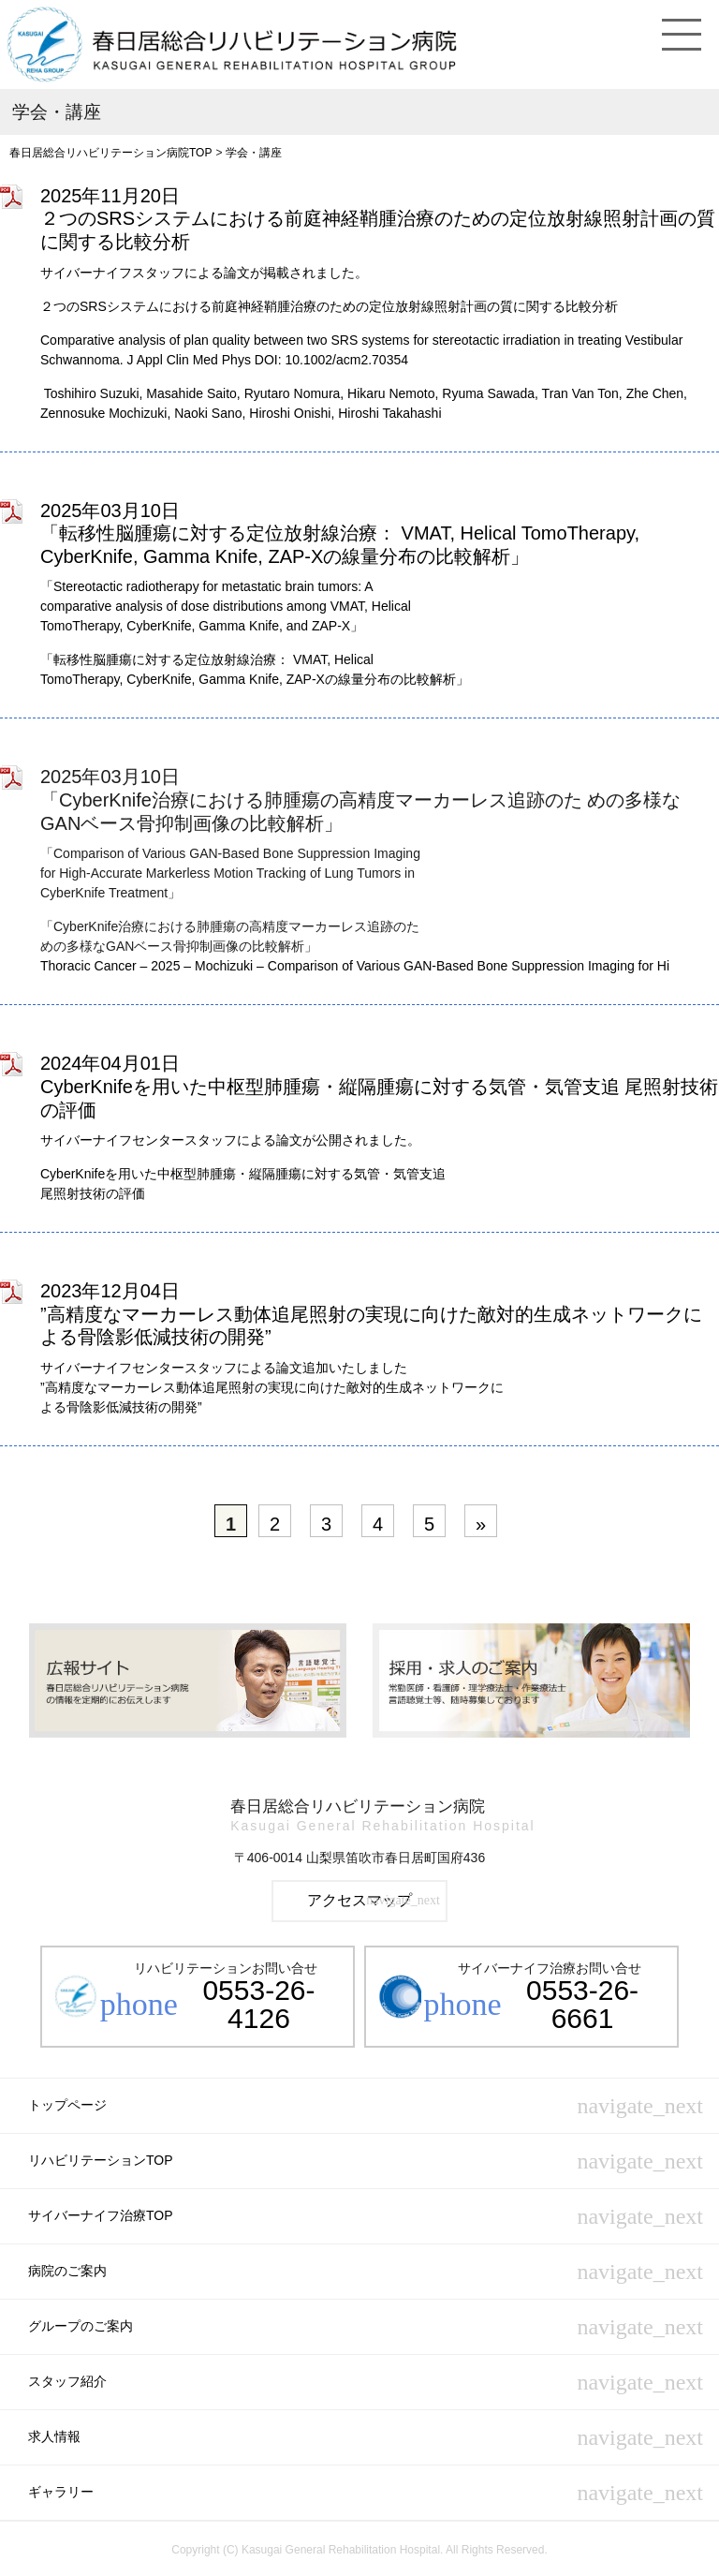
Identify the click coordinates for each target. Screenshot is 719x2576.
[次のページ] (480, 1520)
